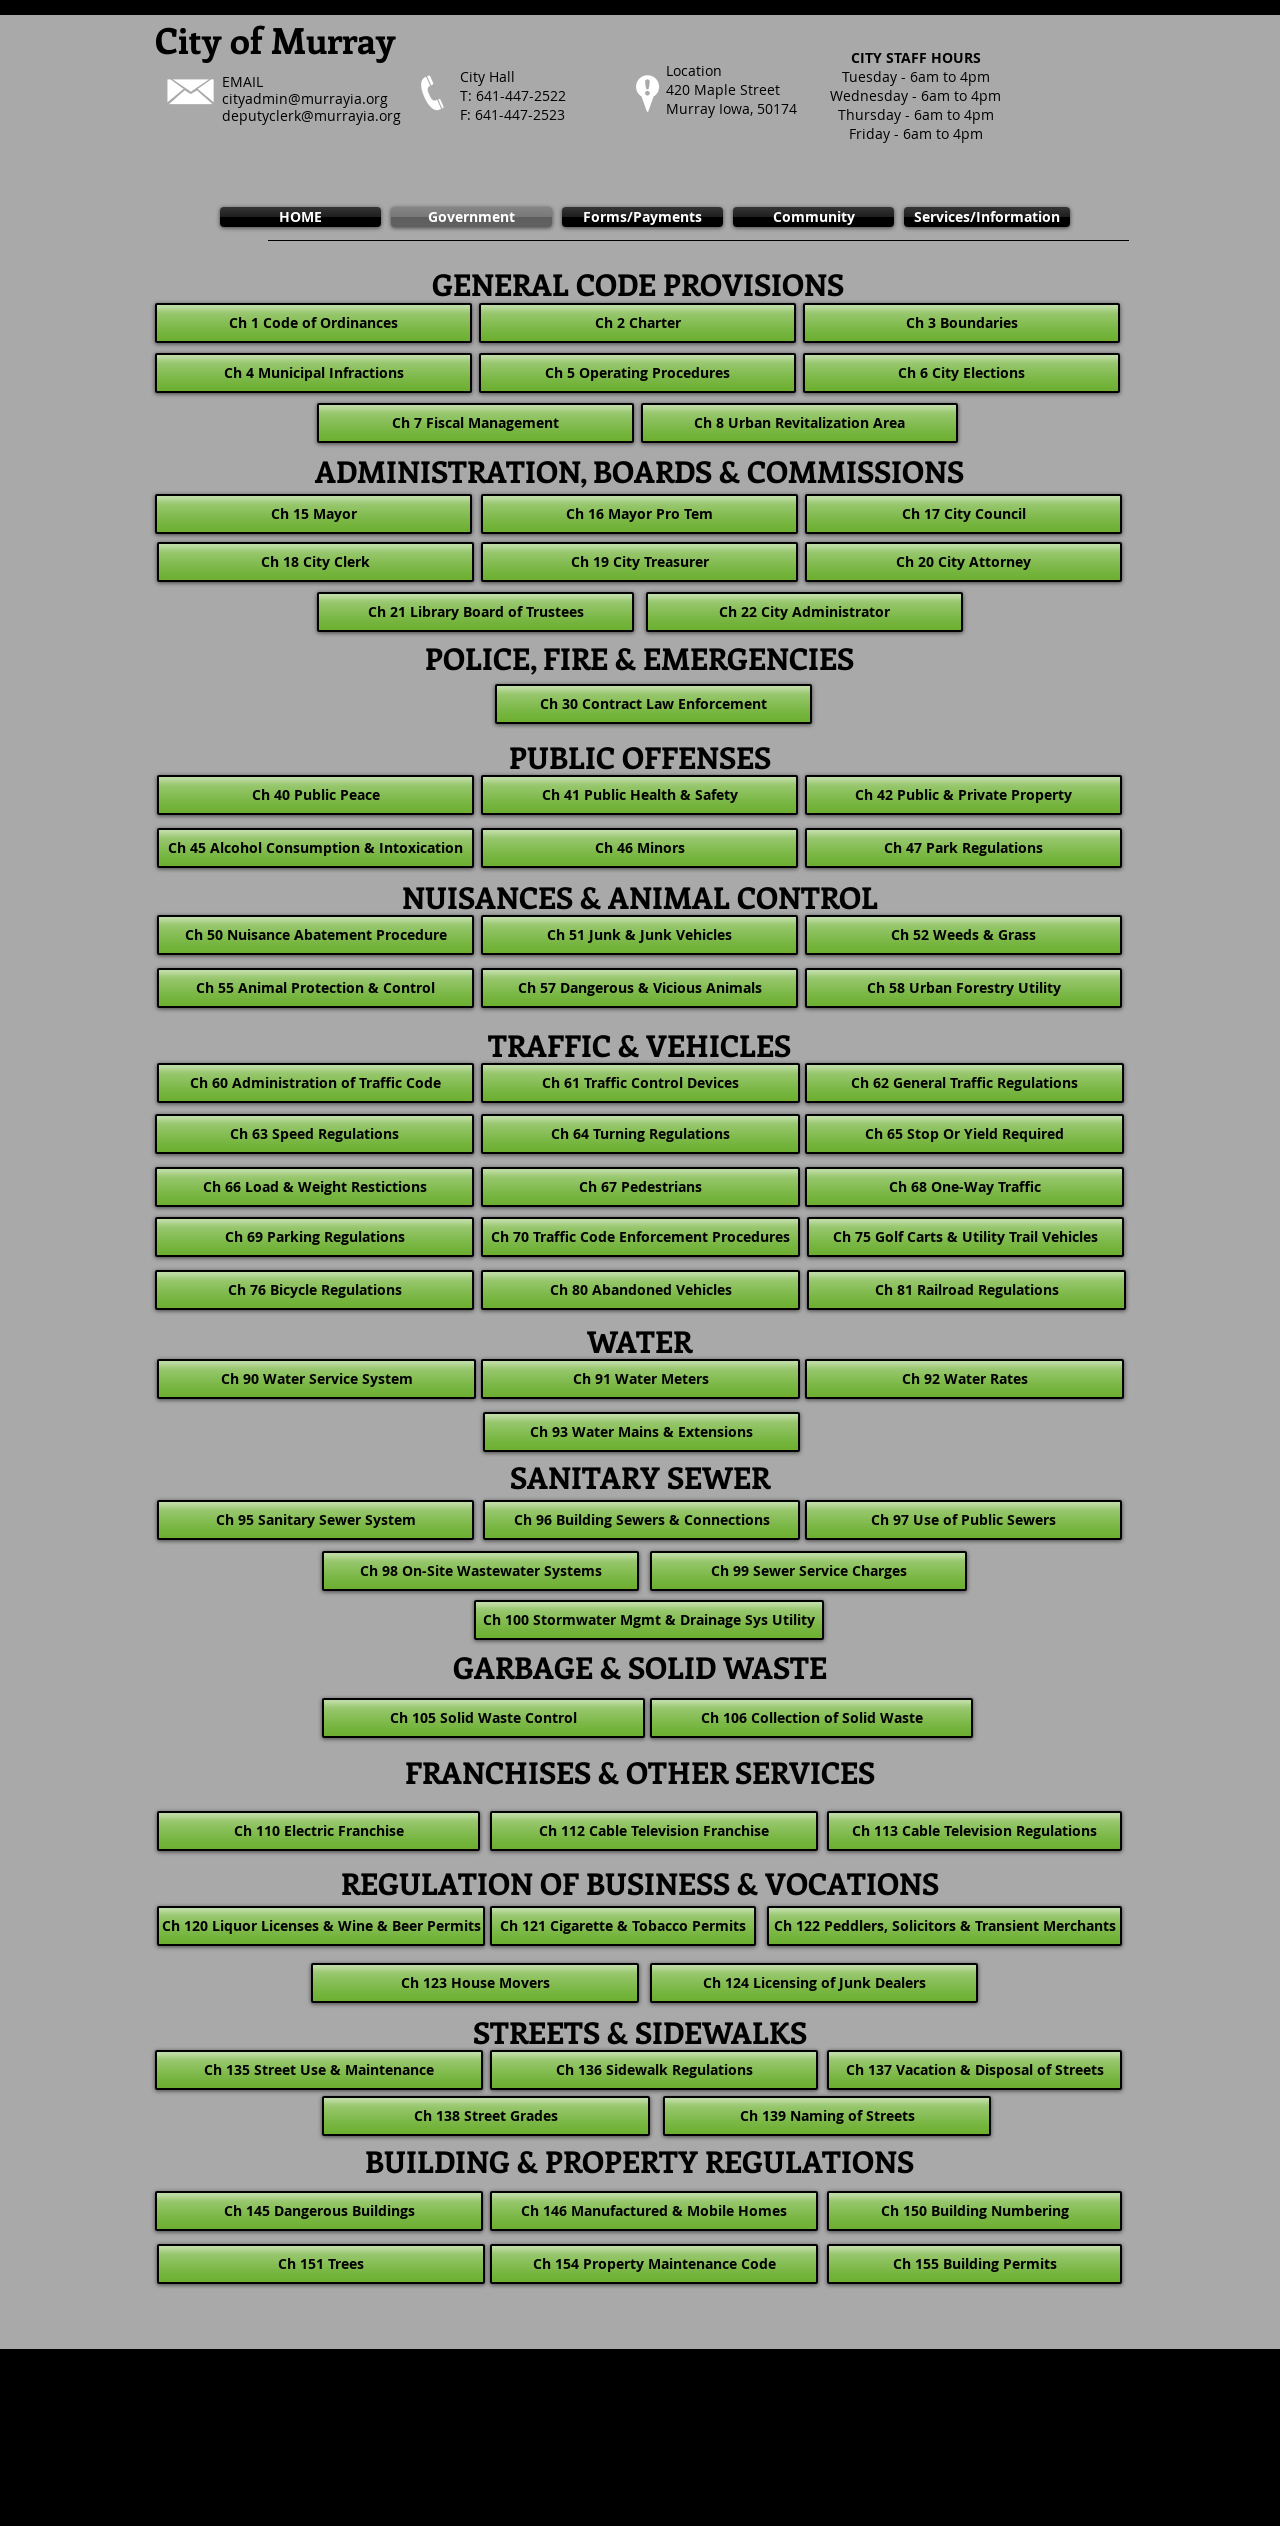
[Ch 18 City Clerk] (315, 562)
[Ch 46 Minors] (639, 848)
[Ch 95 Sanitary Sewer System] (315, 1520)
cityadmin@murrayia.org (305, 98)
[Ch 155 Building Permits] (974, 2264)
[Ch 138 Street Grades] (486, 2116)
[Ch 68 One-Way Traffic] (964, 1187)
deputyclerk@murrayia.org (311, 115)
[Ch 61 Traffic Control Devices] (640, 1083)
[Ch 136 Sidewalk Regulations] (654, 2070)
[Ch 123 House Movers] (475, 1983)
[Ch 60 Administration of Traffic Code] (315, 1083)
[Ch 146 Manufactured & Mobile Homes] (654, 2211)
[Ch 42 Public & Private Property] (963, 795)
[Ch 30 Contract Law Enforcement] (653, 704)
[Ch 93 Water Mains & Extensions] (641, 1432)
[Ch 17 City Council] (963, 514)
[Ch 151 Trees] (321, 2264)
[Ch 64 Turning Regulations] (640, 1134)
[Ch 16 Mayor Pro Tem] (639, 514)
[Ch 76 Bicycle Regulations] (314, 1290)
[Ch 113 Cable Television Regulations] (974, 1831)
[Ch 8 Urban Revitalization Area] (799, 423)
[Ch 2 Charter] (637, 323)
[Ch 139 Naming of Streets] (827, 2116)
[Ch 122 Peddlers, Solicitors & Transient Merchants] (944, 1926)
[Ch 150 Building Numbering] (974, 2211)
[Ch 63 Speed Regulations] (314, 1134)
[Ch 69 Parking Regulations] (314, 1237)
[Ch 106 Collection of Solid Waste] (811, 1718)
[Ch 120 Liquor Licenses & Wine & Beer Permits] (321, 1926)
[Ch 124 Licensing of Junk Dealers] (814, 1983)
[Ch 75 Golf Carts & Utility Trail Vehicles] (965, 1237)
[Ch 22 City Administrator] (804, 612)
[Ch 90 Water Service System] (316, 1379)
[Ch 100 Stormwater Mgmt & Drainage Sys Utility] (649, 1620)
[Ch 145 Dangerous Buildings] (319, 2211)
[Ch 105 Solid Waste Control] (483, 1718)
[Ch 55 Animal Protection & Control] (315, 988)
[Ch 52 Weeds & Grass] (963, 935)
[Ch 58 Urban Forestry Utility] (963, 988)
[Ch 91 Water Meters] (640, 1379)
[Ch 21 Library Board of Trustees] (475, 612)
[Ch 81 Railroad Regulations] (966, 1290)
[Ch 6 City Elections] (961, 373)
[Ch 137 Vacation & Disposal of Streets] (974, 2070)
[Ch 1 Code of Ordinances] (313, 323)
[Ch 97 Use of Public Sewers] (963, 1520)
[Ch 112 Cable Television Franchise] (654, 1831)
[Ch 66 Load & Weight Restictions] (314, 1187)
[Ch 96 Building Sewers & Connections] (641, 1520)
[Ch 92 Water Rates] (964, 1379)
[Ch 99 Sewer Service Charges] (808, 1571)
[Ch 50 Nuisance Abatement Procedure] (315, 935)
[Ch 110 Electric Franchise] (318, 1831)
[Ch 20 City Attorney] (963, 562)
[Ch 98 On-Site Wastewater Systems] (480, 1571)
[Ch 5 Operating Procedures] (637, 373)
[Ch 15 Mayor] (313, 514)
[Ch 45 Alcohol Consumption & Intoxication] (315, 848)
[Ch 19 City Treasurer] (639, 562)
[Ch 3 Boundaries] (961, 323)
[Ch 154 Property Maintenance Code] (654, 2264)
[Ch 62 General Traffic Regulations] (964, 1083)
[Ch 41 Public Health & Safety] (639, 795)
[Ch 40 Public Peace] (315, 795)
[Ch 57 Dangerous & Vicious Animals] (639, 988)
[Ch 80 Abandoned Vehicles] (640, 1290)
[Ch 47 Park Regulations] (963, 848)
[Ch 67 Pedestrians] (640, 1187)
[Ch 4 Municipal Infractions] (313, 373)
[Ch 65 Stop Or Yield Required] (964, 1134)
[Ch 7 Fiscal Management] (475, 423)
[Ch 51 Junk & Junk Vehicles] (639, 935)
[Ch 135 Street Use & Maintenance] (319, 2070)
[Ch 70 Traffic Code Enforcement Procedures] (640, 1237)
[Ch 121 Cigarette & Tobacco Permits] (623, 1926)
